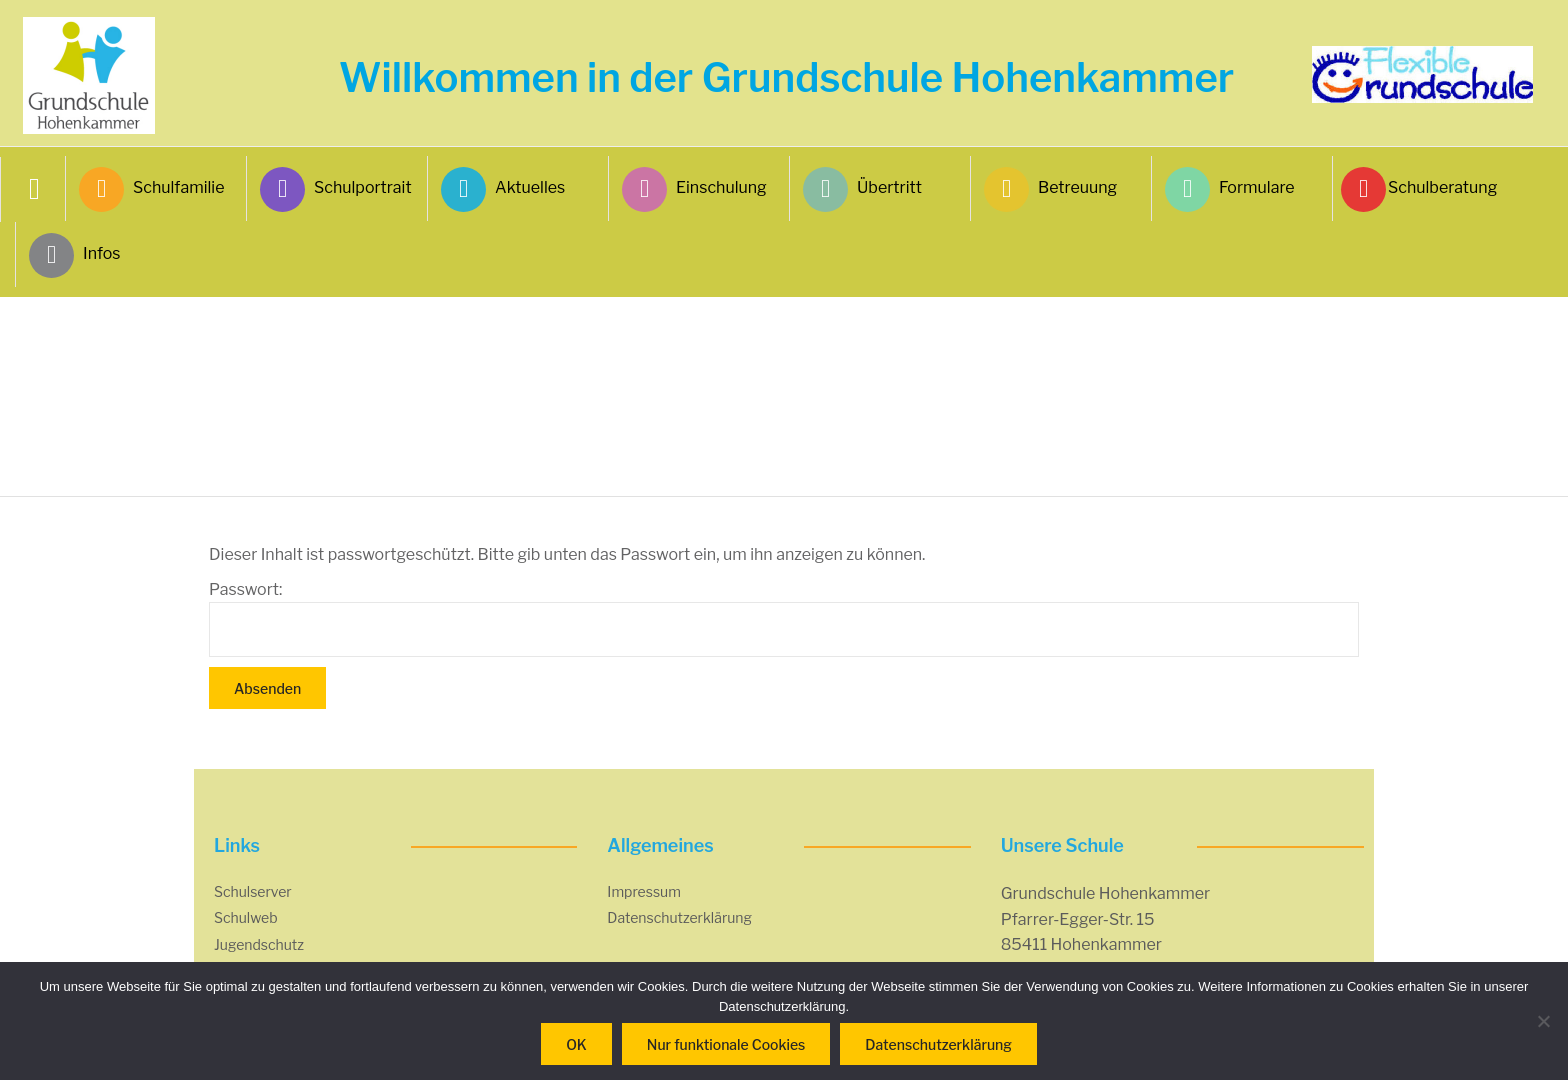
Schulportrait (336, 189)
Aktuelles (503, 189)
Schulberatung (1421, 189)
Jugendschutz (259, 944)
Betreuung (1050, 189)
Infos (75, 255)
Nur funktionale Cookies (726, 1044)
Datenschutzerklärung (679, 917)
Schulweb (246, 917)
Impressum (644, 891)
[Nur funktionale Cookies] (1543, 1021)
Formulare (1230, 189)
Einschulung (694, 189)
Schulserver (253, 891)
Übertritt (862, 189)
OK (576, 1044)
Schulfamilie (151, 189)
